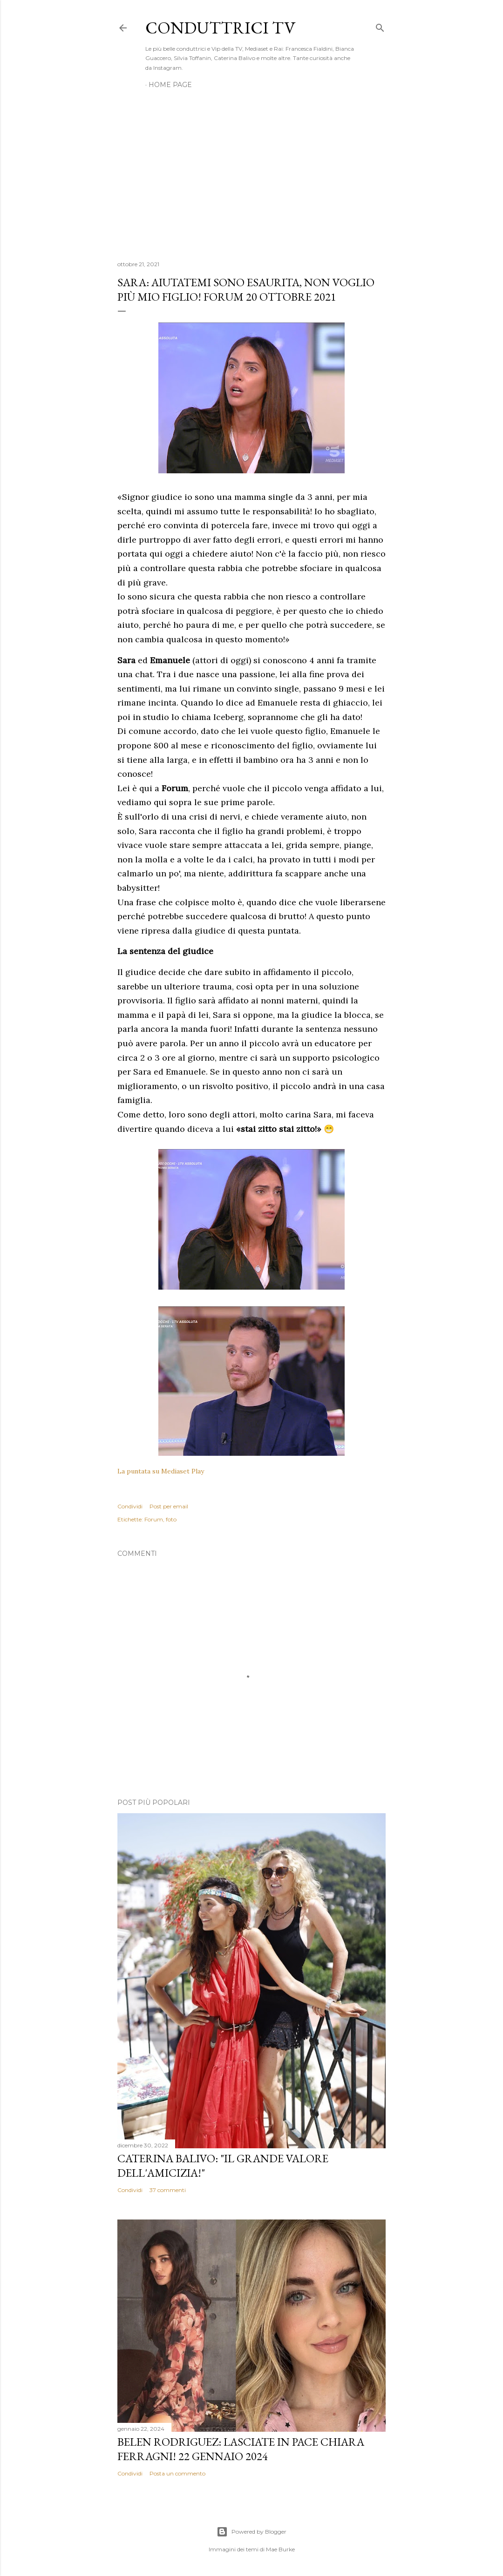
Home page (170, 85)
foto (171, 1519)
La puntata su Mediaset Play (160, 1471)
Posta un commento (177, 2473)
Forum (153, 1519)
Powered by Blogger (251, 2531)
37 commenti (168, 2189)
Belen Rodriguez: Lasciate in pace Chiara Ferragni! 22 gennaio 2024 (240, 2449)
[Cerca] (380, 26)
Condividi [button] (130, 1506)
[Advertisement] (251, 172)
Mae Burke (280, 2549)
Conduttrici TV (220, 28)
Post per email (169, 1506)
